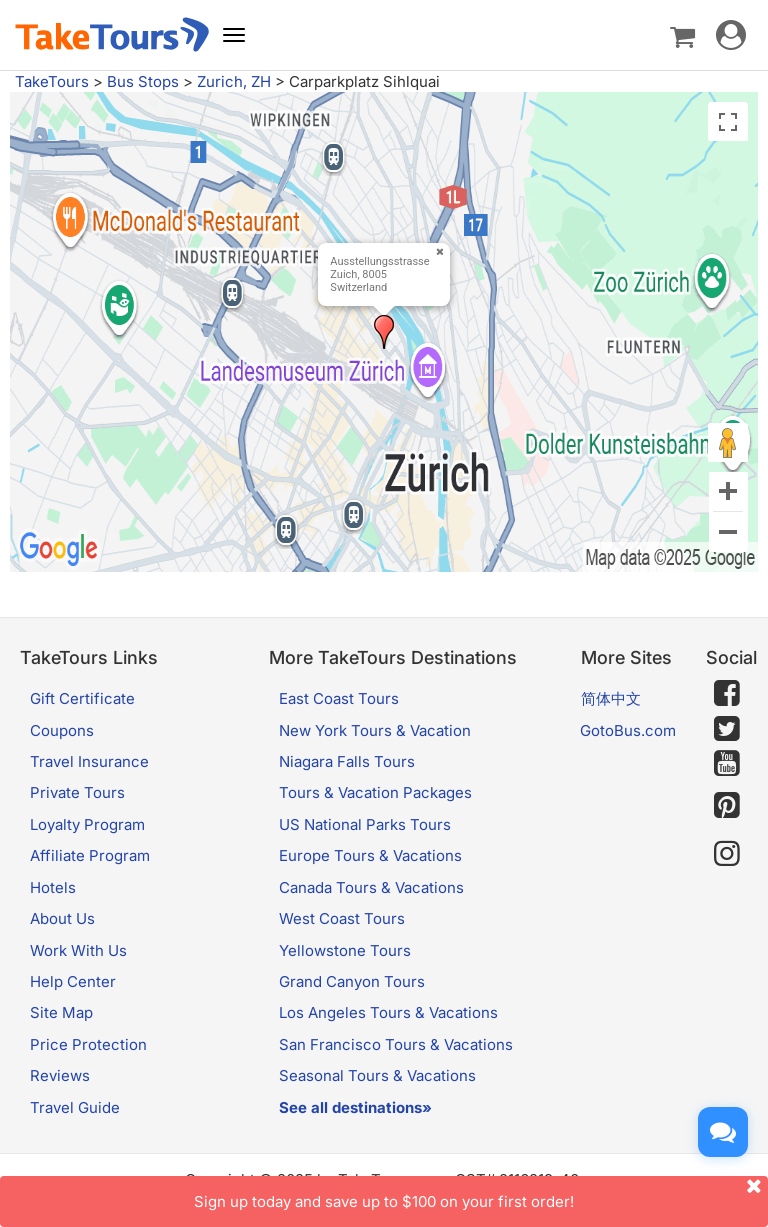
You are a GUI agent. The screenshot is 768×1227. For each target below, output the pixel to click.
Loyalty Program (87, 824)
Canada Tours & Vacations (371, 887)
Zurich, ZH (234, 81)
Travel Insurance (89, 761)
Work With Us (78, 950)
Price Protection (88, 1044)
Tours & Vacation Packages (375, 792)
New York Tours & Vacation (375, 730)
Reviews (60, 1075)
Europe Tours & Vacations (370, 855)
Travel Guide (75, 1107)
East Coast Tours (339, 698)
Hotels (53, 887)
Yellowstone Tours (345, 950)
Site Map (61, 1012)
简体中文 (611, 698)
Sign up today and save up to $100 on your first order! (481, 1193)
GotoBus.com (628, 730)
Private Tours (77, 792)
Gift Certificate (82, 698)
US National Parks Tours (365, 824)
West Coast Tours (342, 918)
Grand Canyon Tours (352, 981)
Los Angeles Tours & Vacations (388, 1012)
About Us (62, 918)
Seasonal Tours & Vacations (377, 1075)
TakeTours (52, 81)
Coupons (62, 730)
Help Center (73, 981)
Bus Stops (143, 81)
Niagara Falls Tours (347, 761)
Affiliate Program (90, 855)
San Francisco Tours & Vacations (396, 1044)
